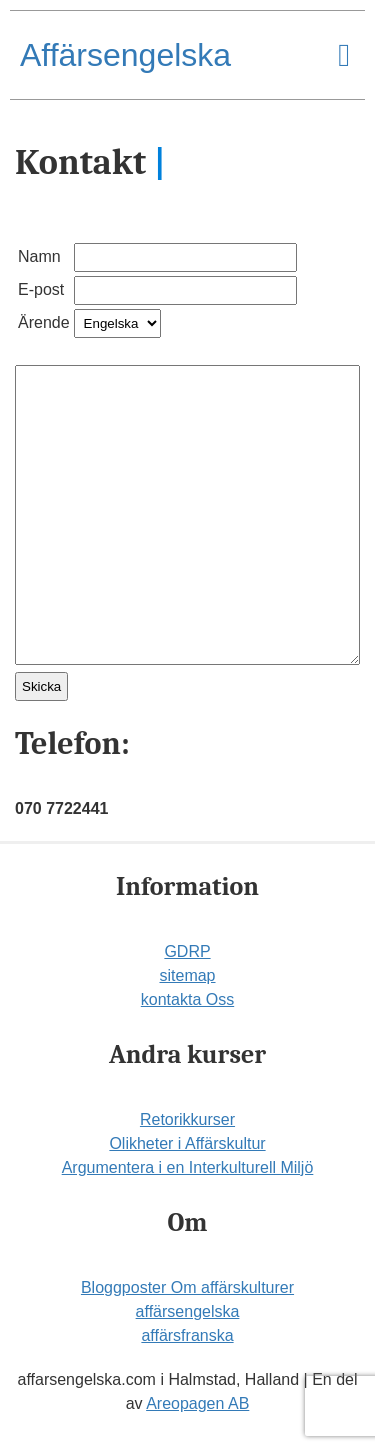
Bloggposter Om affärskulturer (187, 1287)
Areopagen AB (197, 1403)
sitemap (187, 975)
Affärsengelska (125, 55)
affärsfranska (187, 1335)
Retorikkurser (187, 1119)
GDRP (187, 951)
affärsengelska (188, 1311)
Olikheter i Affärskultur (187, 1143)
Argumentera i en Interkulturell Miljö (188, 1167)
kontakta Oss (187, 999)
